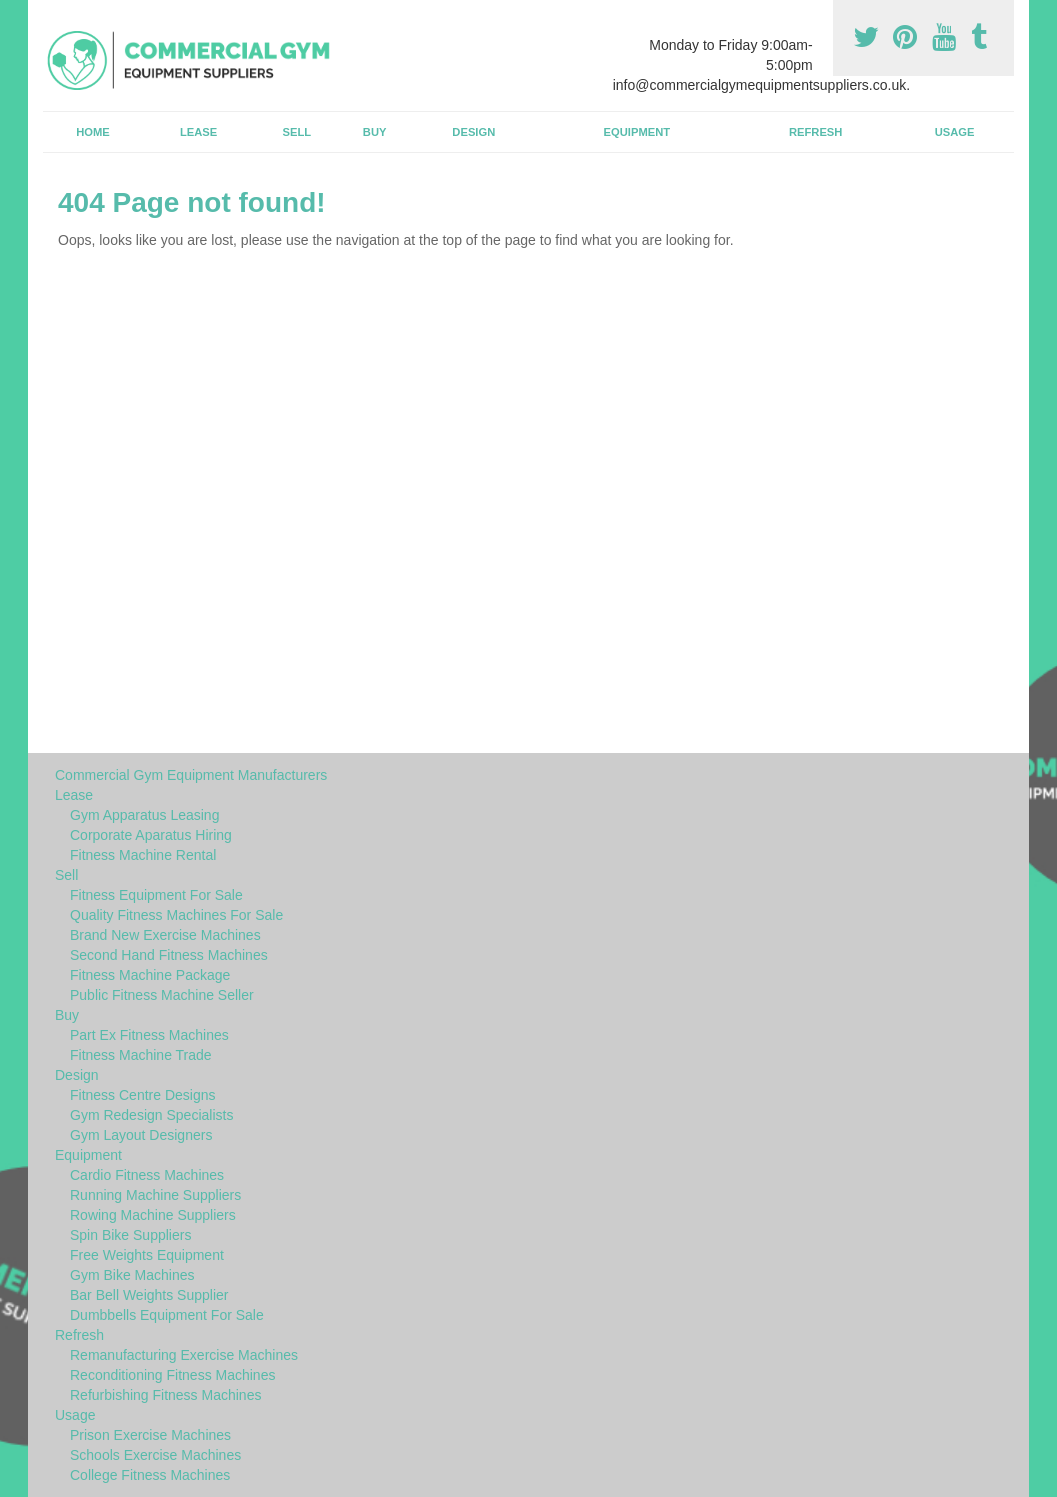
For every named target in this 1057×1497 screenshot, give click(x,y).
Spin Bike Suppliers (130, 1235)
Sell (297, 132)
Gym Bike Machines (132, 1275)
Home (93, 132)
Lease (198, 132)
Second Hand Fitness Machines (169, 955)
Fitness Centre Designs (143, 1095)
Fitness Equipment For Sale (156, 895)
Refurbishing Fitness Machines (165, 1395)
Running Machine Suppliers (155, 1195)
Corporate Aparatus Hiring (151, 835)
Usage (955, 132)
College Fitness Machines (150, 1475)
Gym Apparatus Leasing (144, 815)
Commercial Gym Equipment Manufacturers (191, 775)
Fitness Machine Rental (143, 855)
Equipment (637, 132)
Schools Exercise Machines (155, 1455)
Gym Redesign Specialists (151, 1115)
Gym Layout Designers (141, 1135)
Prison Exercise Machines (150, 1435)
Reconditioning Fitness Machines (172, 1375)
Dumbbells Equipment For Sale (167, 1315)
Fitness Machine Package (150, 975)
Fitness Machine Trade (141, 1055)
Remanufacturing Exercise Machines (184, 1355)
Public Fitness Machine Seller (162, 995)
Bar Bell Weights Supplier (149, 1295)
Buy (375, 132)
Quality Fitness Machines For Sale (176, 915)
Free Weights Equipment (147, 1255)
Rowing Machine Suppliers (153, 1215)
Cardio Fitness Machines (147, 1175)
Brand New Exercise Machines (165, 935)
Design (473, 132)
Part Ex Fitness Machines (149, 1035)
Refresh (815, 132)
